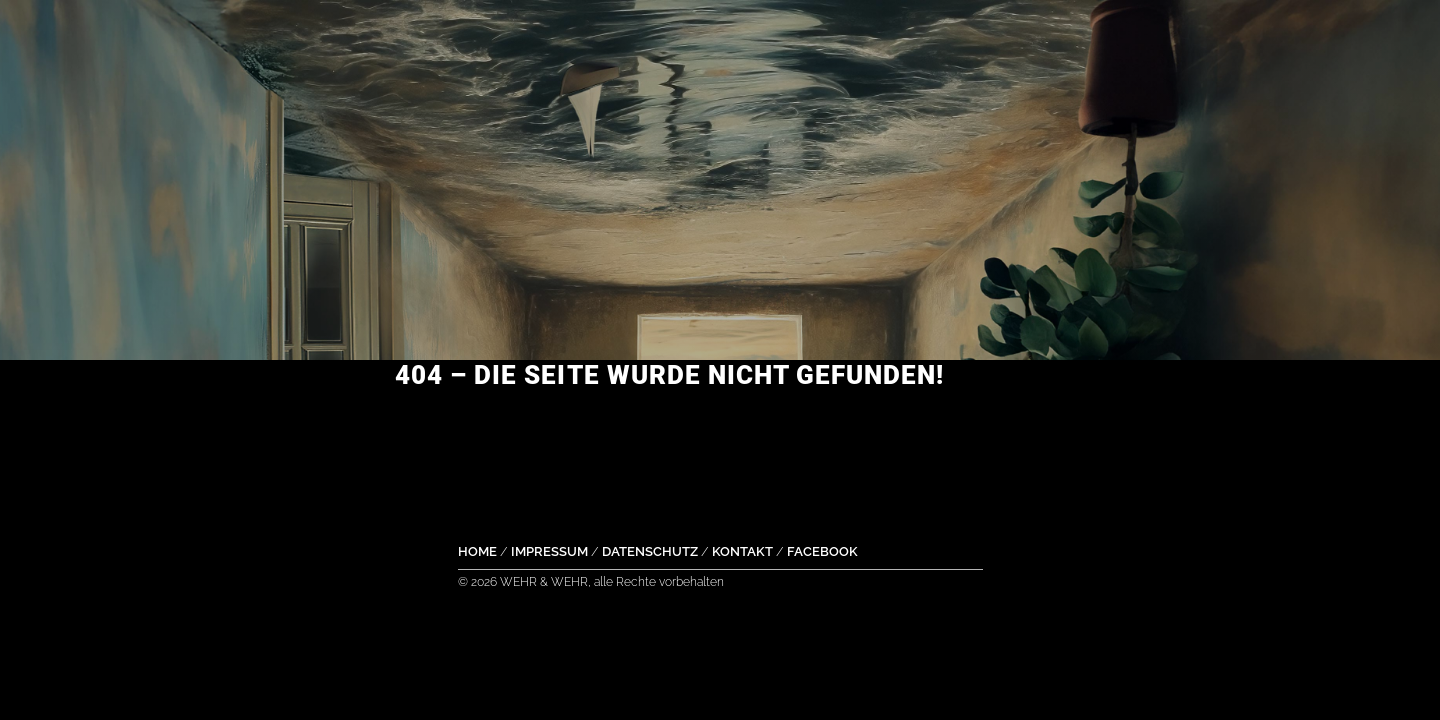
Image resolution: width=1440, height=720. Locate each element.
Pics (831, 34)
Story (930, 34)
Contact (1058, 34)
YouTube (714, 34)
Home (374, 34)
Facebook (822, 551)
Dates (587, 34)
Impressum (549, 551)
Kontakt (742, 551)
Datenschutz (650, 551)
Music (479, 34)
